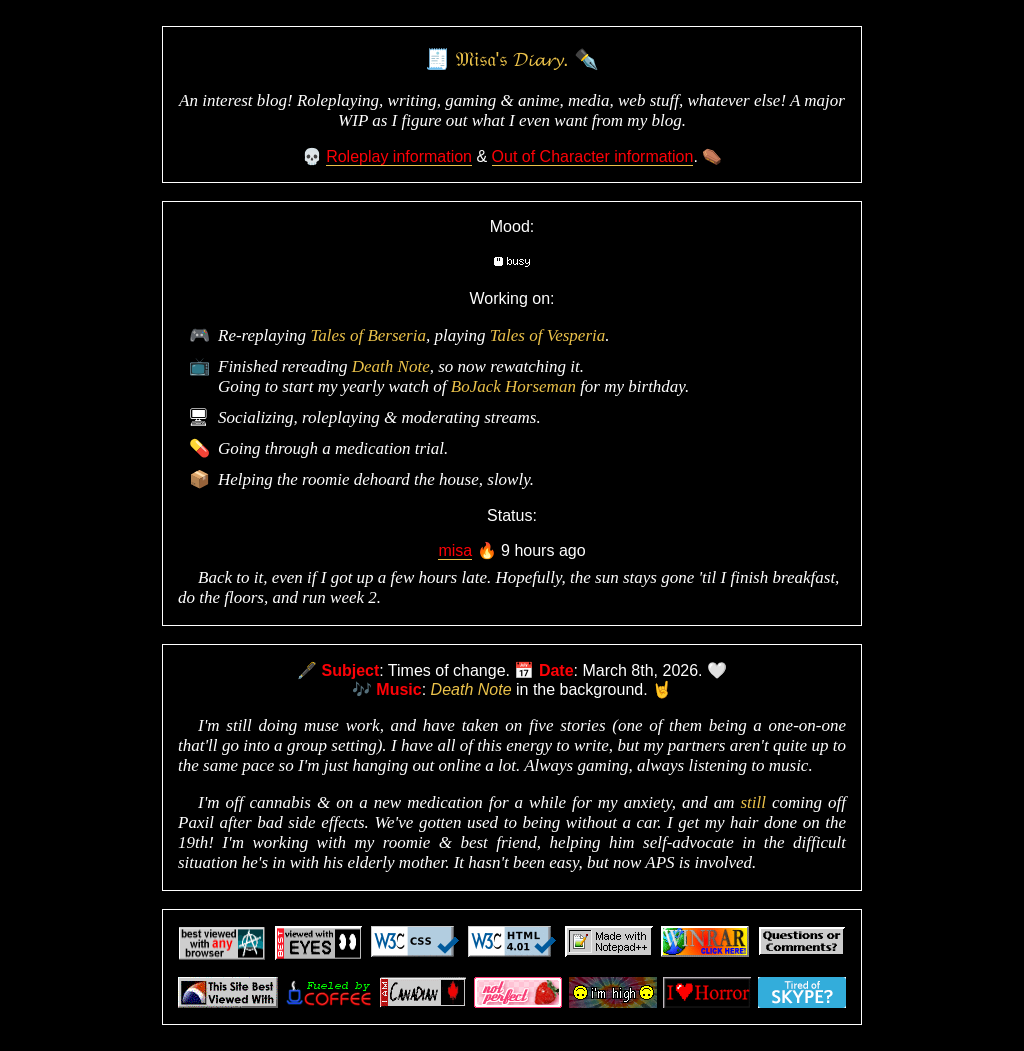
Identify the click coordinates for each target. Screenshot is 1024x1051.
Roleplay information (399, 156)
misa (455, 550)
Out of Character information (593, 156)
